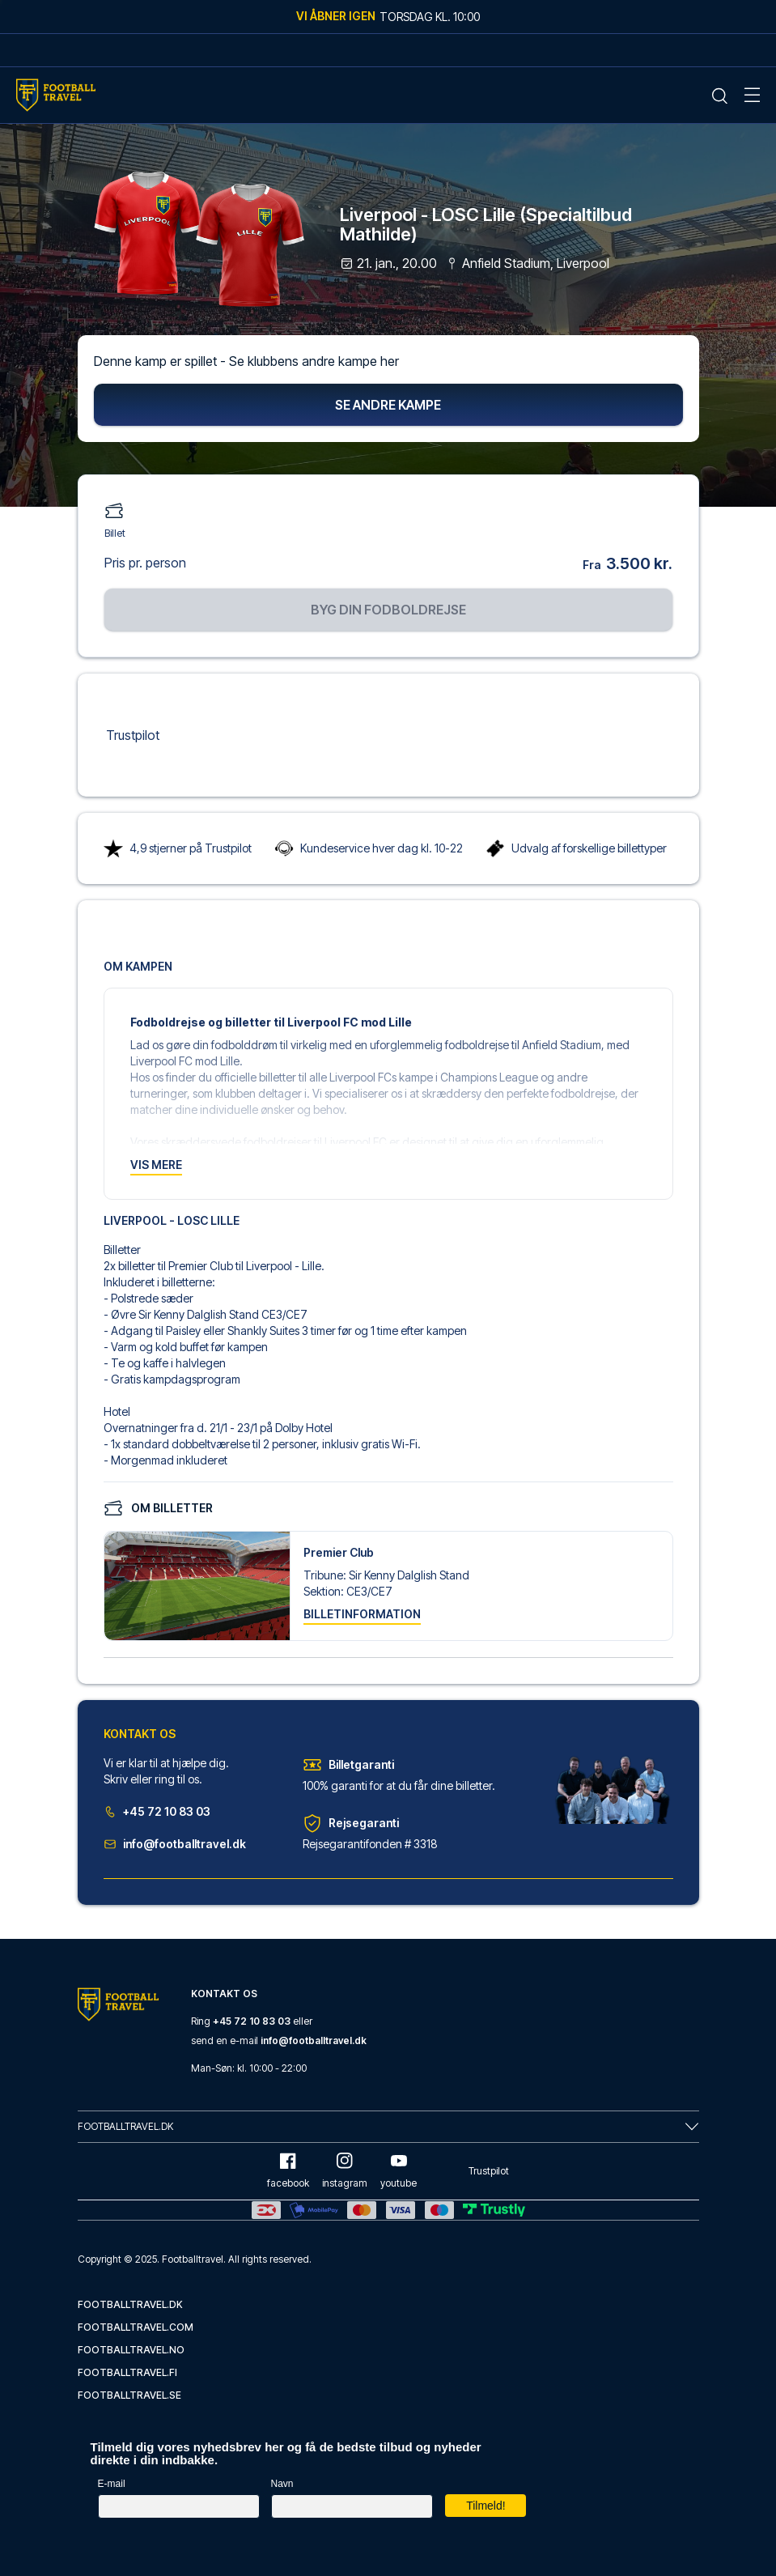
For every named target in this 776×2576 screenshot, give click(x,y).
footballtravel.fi (127, 2372)
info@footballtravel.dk (175, 1845)
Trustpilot (132, 736)
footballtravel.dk (130, 2304)
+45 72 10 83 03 (157, 1813)
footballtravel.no (131, 2350)
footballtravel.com (135, 2327)
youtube (398, 2171)
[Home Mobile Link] (55, 95)
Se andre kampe (388, 405)
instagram (344, 2171)
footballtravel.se (129, 2395)
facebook (288, 2171)
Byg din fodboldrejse (388, 610)
